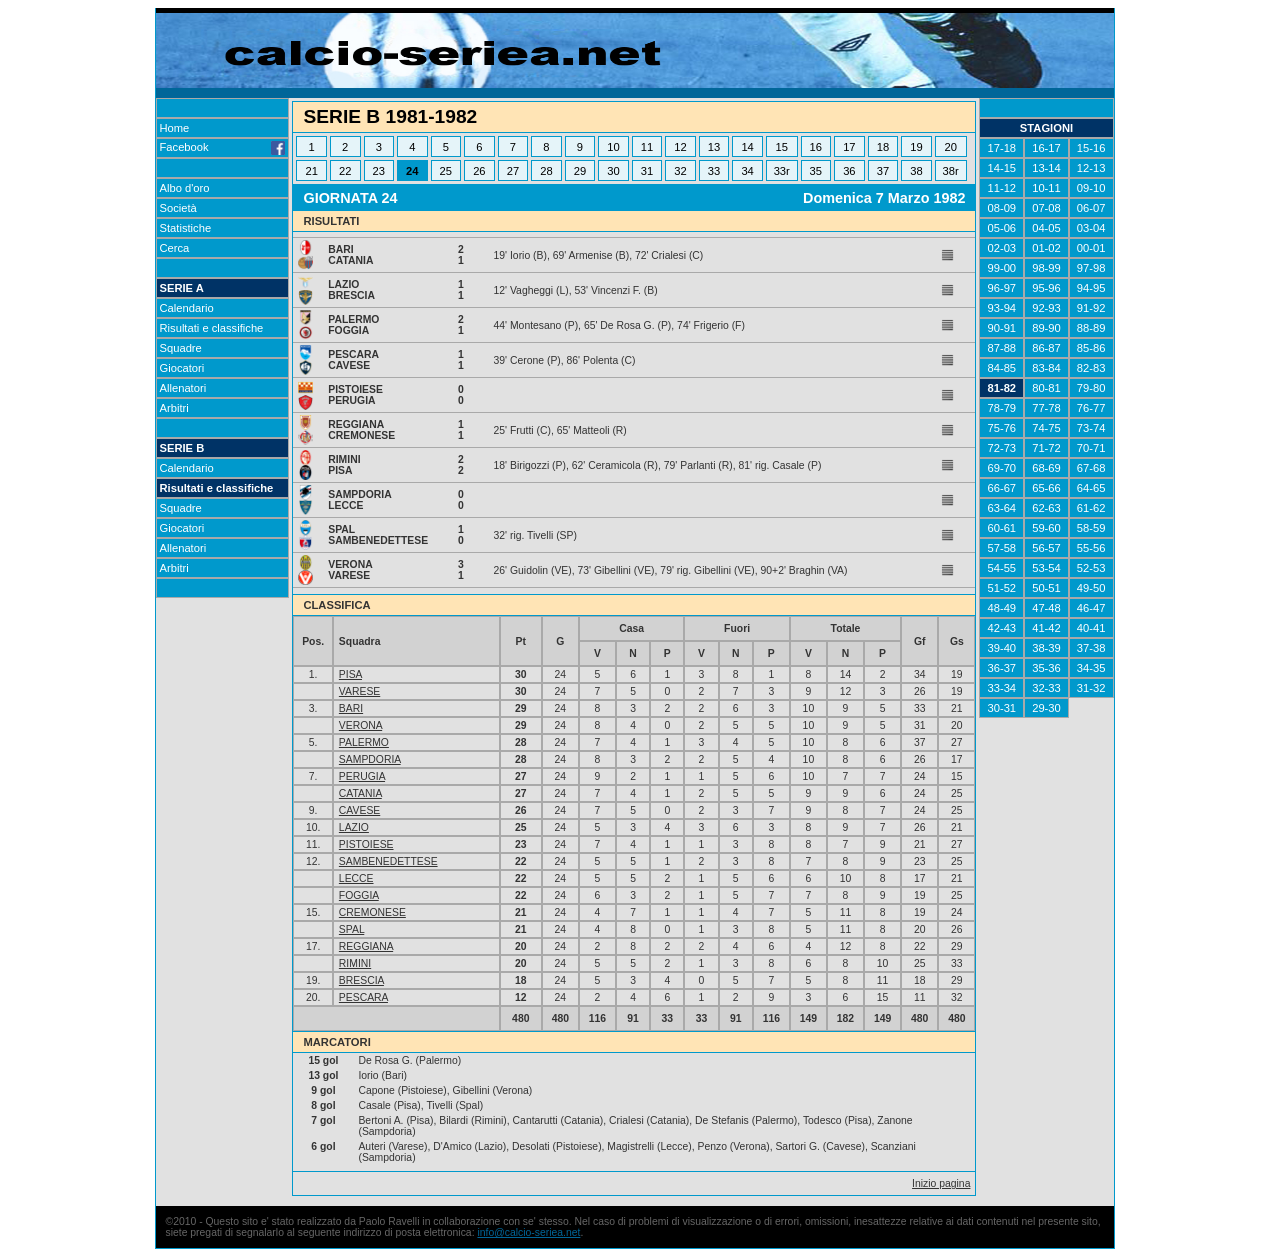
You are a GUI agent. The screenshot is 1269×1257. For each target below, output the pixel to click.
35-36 (1046, 668)
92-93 (1046, 308)
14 (747, 147)
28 (546, 171)
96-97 (1001, 288)
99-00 (1001, 268)
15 (781, 147)
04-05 (1046, 228)
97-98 (1091, 268)
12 (680, 147)
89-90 (1046, 328)
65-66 (1046, 488)
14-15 (1001, 168)
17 (849, 147)
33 (714, 171)
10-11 (1046, 188)
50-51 (1046, 588)
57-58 (1001, 548)
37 (883, 171)
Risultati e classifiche (212, 328)
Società (178, 208)
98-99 (1046, 268)
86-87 (1046, 348)
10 (613, 147)
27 (513, 171)
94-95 (1091, 288)
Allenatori (183, 388)
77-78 (1046, 408)
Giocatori (182, 368)
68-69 (1046, 468)
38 (916, 171)
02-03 (1001, 248)
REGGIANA (366, 946)
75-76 (1001, 428)
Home (175, 128)
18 (883, 147)
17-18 (1001, 148)
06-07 (1091, 208)
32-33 (1046, 688)
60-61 (1001, 528)
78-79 (1001, 408)
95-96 (1046, 288)
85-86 (1091, 348)
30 (613, 171)
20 (950, 147)
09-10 (1091, 188)
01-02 (1046, 248)
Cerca (175, 248)
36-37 (1001, 668)
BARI (351, 708)
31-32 (1091, 688)
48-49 (1001, 608)
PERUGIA (362, 776)
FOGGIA (359, 895)
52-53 (1091, 568)
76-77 (1091, 408)
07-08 (1046, 208)
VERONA (360, 725)
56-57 (1046, 548)
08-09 (1001, 208)
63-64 (1001, 508)
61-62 (1091, 508)
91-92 (1091, 308)
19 (916, 147)
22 (345, 171)
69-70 (1001, 468)
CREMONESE (372, 912)
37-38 (1091, 648)
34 (747, 171)
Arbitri (174, 408)
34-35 (1091, 668)
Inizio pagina (941, 1183)
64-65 (1091, 488)
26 (479, 171)
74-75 (1046, 428)
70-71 (1091, 448)
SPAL (351, 929)
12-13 (1091, 168)
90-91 (1001, 328)
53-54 (1046, 568)
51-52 (1001, 588)
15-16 (1091, 148)
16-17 (1046, 148)
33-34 (1001, 688)
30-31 (1001, 708)
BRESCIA (361, 980)
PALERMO (364, 742)
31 (647, 171)
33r (782, 171)
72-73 (1001, 448)
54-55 (1001, 568)
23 (379, 171)
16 (816, 147)
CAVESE (359, 810)
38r (951, 171)
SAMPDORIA (370, 759)
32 (680, 171)
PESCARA (363, 997)
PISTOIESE (366, 844)
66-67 (1001, 488)
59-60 (1046, 528)
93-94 (1001, 308)
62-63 (1046, 508)
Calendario (187, 308)
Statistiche (186, 228)
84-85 (1001, 368)
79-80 (1091, 388)
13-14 (1046, 168)
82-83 (1091, 368)
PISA (350, 674)
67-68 (1091, 468)
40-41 (1091, 628)
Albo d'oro (185, 188)
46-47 (1091, 608)
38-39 (1046, 648)
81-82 (1001, 388)
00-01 (1091, 248)
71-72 (1046, 448)
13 (714, 147)
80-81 (1046, 388)
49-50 (1091, 588)
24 (412, 171)
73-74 (1091, 428)
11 (647, 147)
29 (580, 171)
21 (311, 171)
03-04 (1091, 228)
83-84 (1046, 368)
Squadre (181, 348)
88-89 (1091, 328)
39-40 (1001, 648)
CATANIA (360, 793)
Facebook (223, 147)
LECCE (356, 878)
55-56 (1091, 548)
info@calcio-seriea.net (528, 1232)
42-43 (1001, 628)
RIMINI (355, 963)
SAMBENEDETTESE (388, 861)
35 (816, 171)
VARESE (359, 691)
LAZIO (354, 827)
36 (849, 171)
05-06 (1001, 228)
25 (446, 171)
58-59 (1091, 528)
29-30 (1046, 708)
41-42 (1046, 628)
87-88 (1001, 348)
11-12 (1001, 188)
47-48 (1046, 608)
